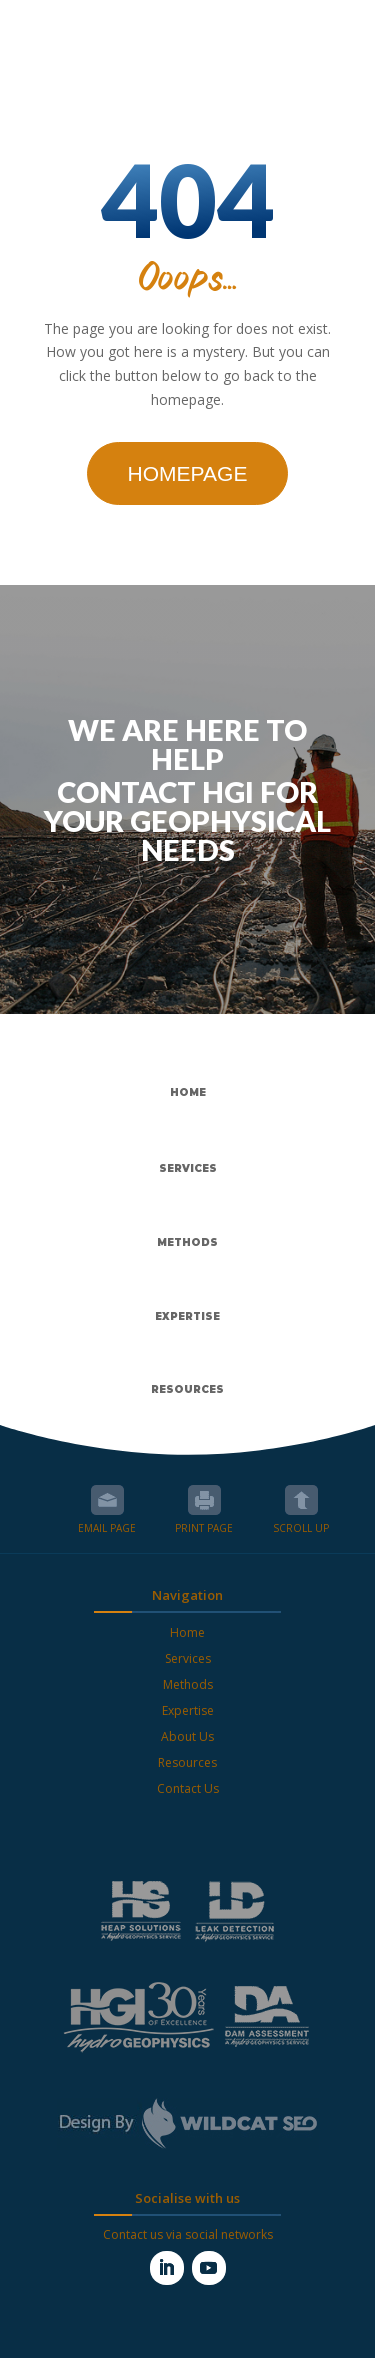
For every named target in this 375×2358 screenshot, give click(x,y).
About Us (187, 1736)
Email (107, 1500)
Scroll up (301, 1500)
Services (188, 1658)
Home (187, 1632)
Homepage (188, 473)
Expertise (188, 1710)
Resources (187, 1762)
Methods (188, 1684)
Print (204, 1500)
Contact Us (188, 1788)
